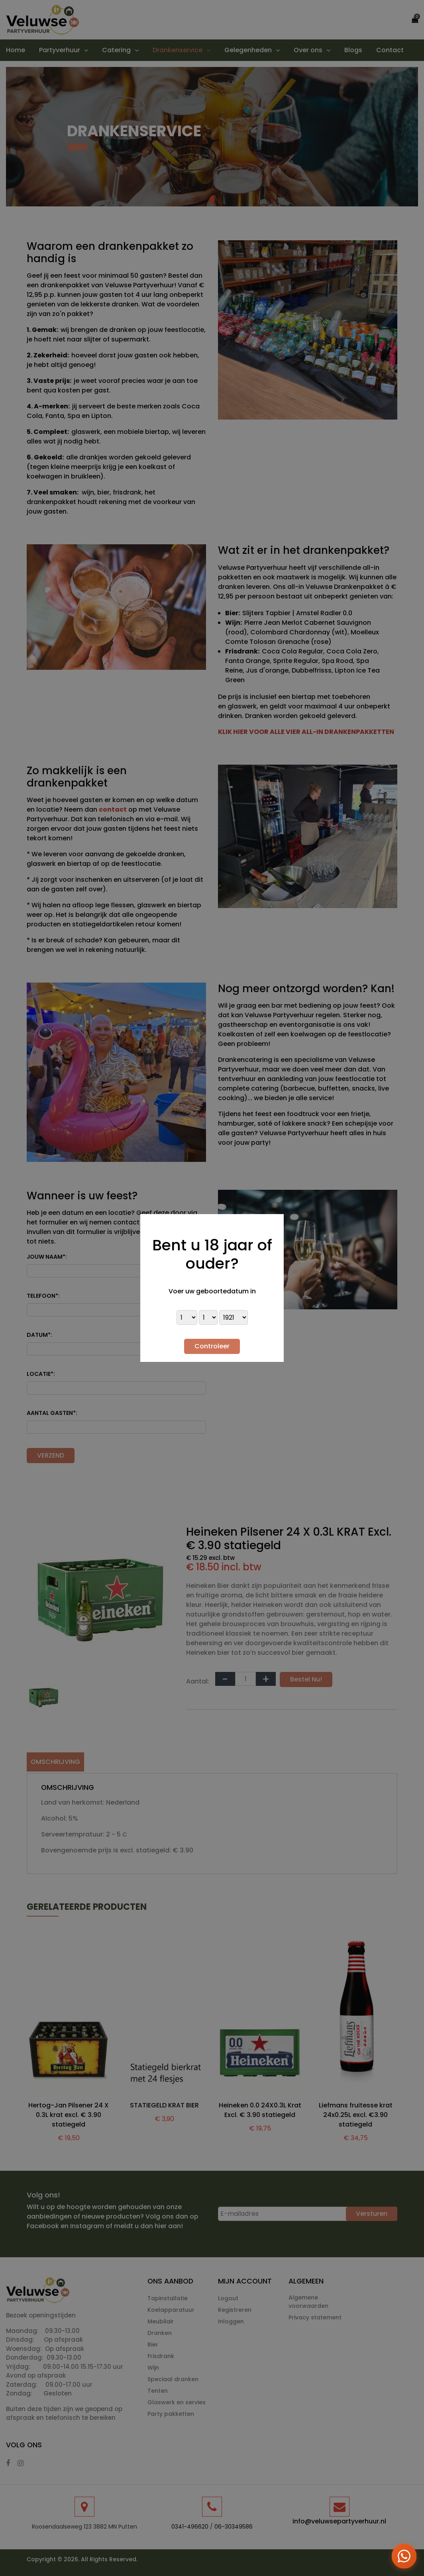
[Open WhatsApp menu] (404, 2556)
